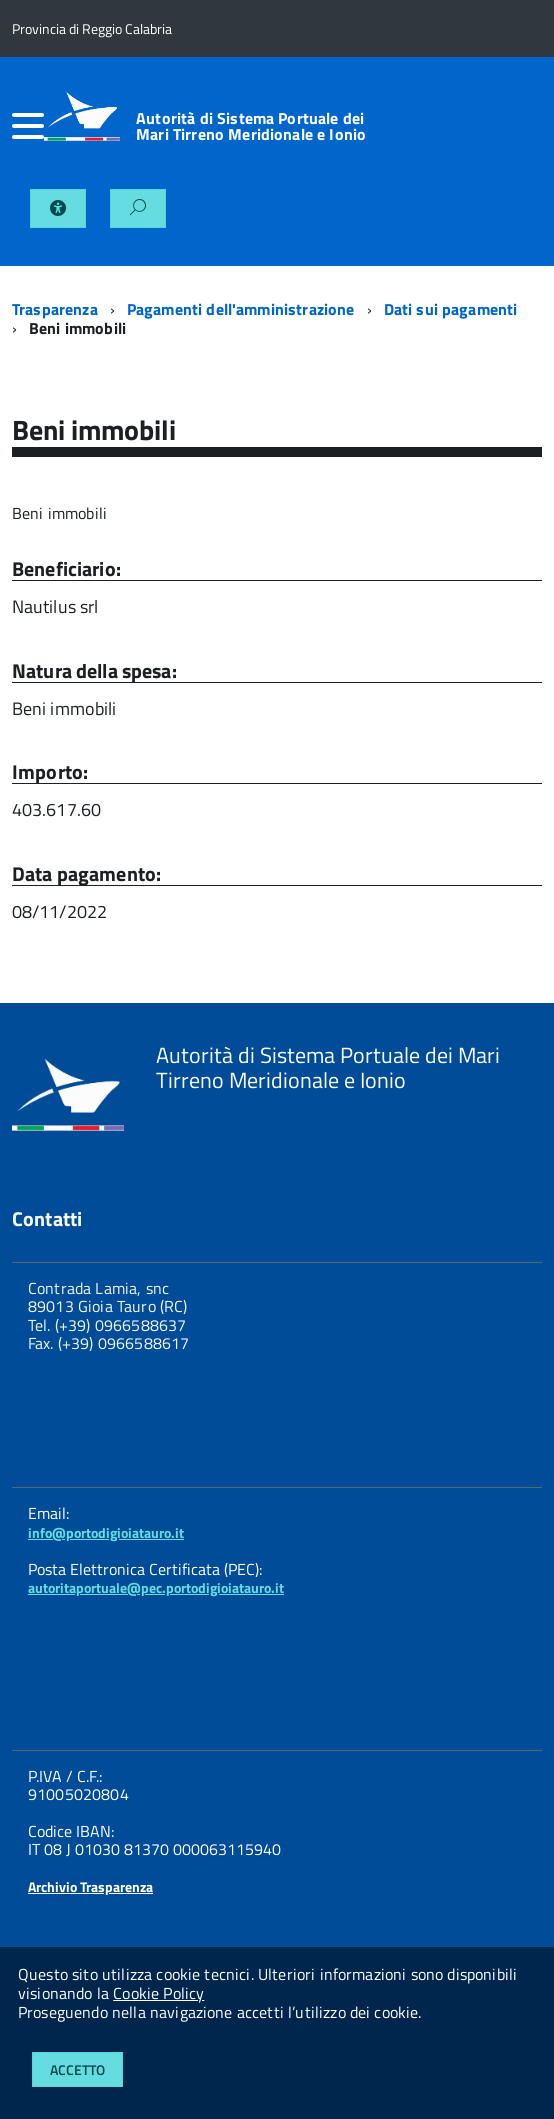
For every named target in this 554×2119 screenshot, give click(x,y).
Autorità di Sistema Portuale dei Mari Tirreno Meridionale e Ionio (251, 126)
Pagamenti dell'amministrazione (241, 309)
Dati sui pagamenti (451, 309)
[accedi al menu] (28, 126)
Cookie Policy (158, 1993)
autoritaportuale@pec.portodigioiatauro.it (156, 1587)
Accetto (77, 2069)
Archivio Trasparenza (90, 1886)
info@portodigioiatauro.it (106, 1532)
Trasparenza (55, 309)
